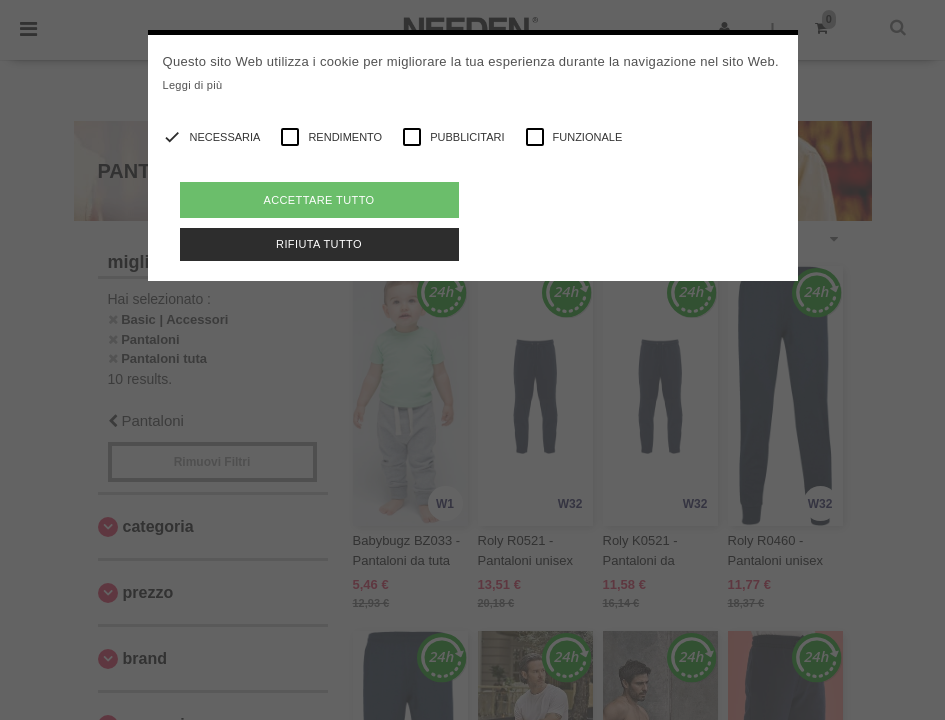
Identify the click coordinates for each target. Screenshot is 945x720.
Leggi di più (193, 85)
